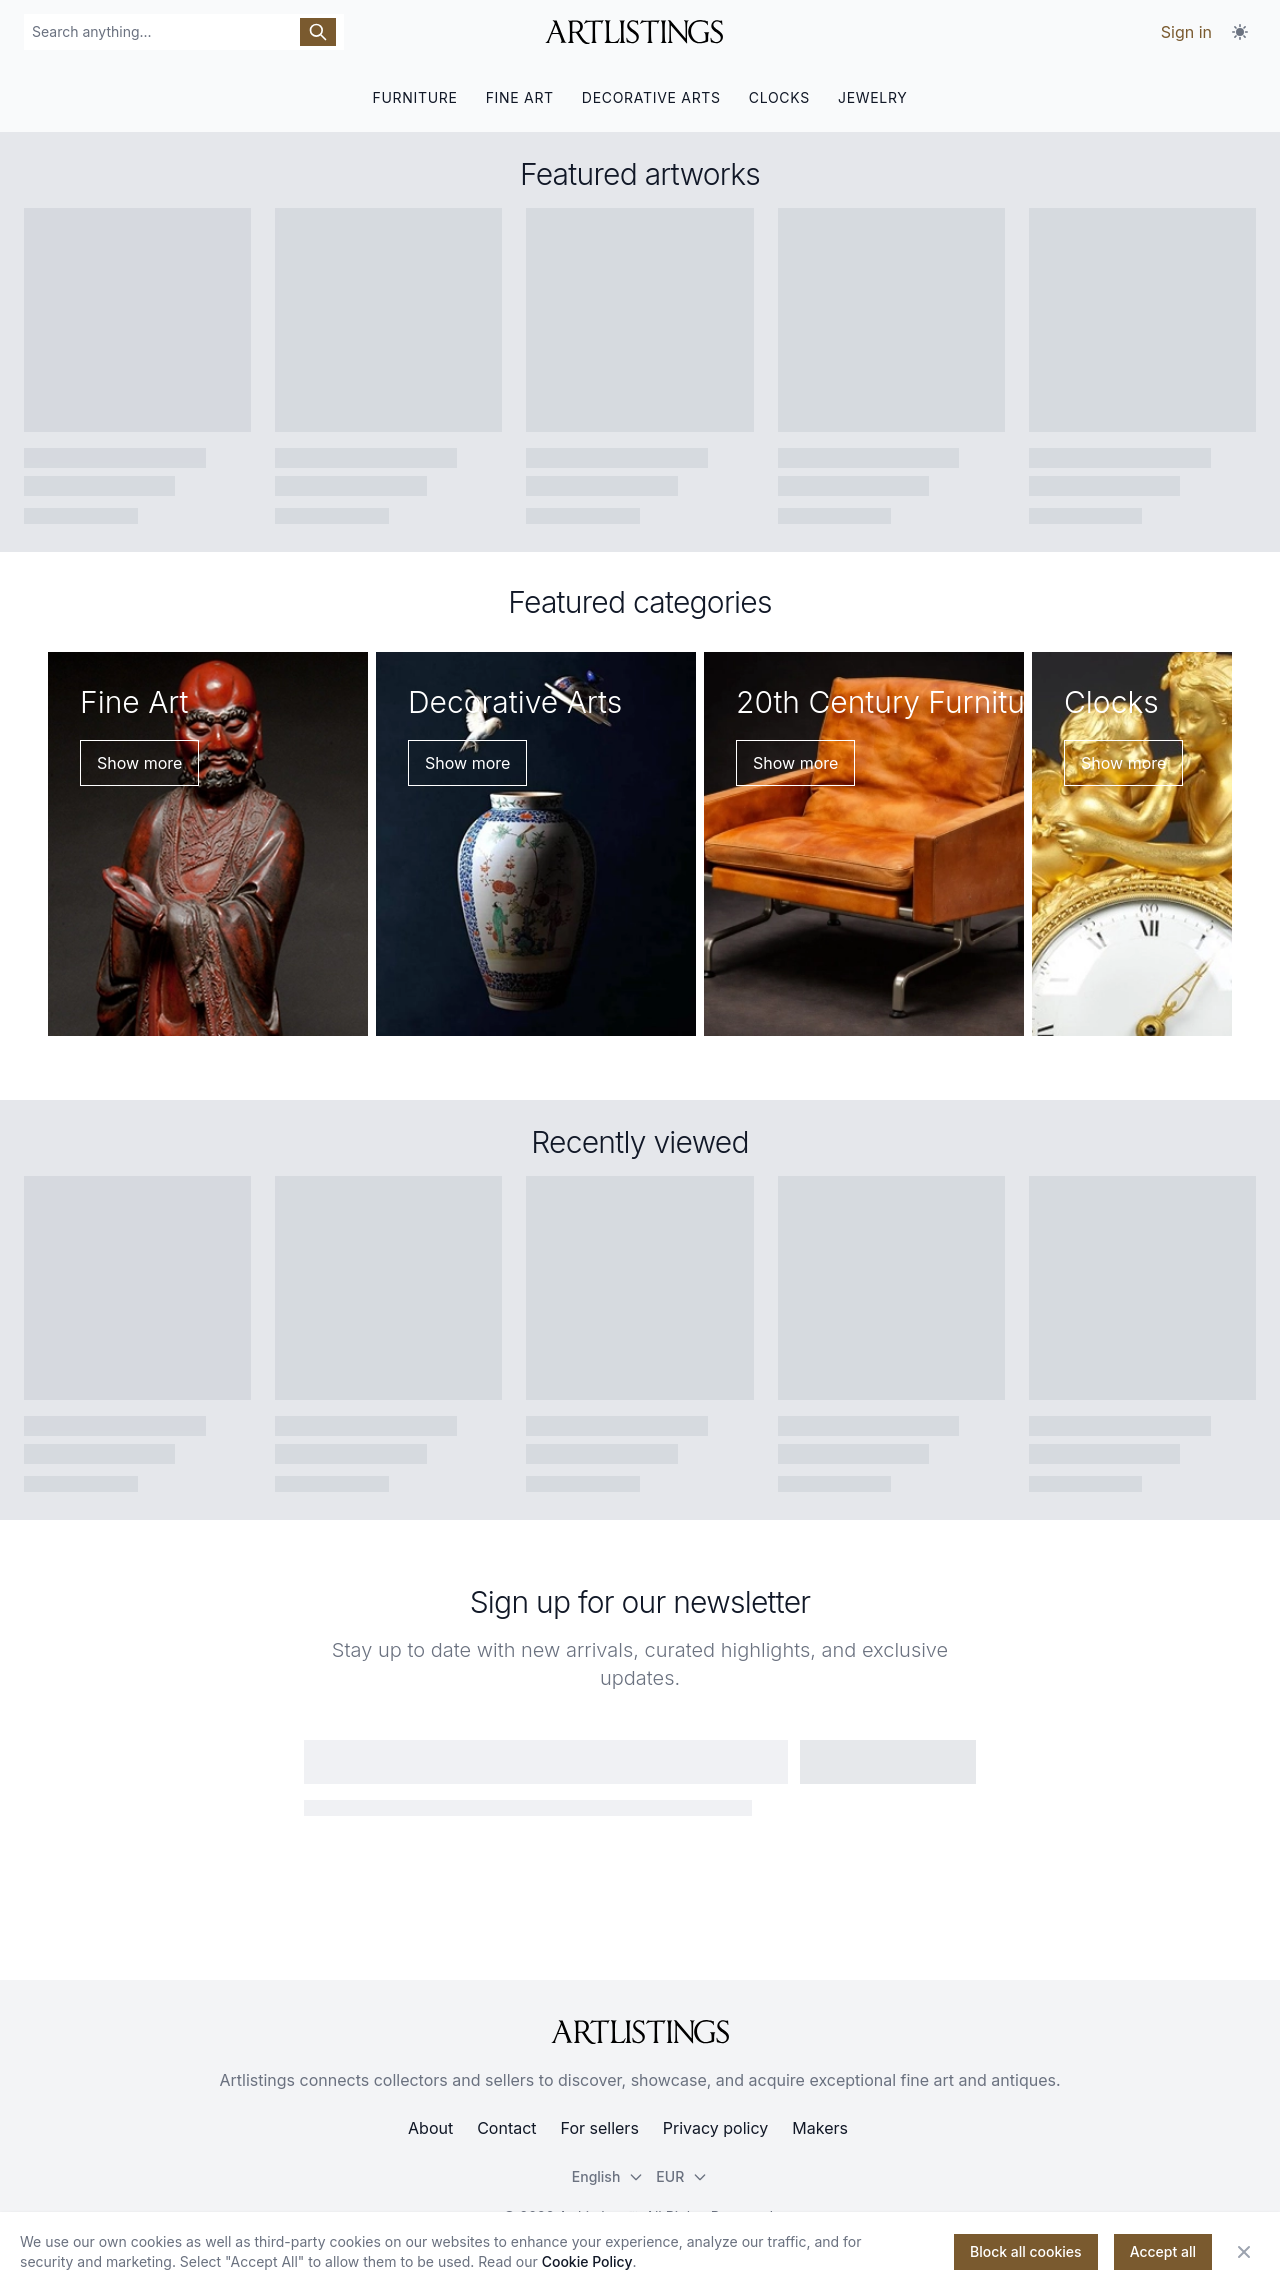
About (430, 2128)
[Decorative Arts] (536, 844)
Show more (139, 763)
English (608, 2176)
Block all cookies (1026, 2251)
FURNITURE (414, 97)
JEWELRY (873, 97)
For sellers (600, 2128)
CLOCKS (779, 97)
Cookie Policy (587, 2261)
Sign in (1186, 32)
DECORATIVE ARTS (651, 97)
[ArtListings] (640, 2032)
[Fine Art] (208, 844)
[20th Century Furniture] (864, 844)
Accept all (1163, 2251)
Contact (506, 2128)
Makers (820, 2128)
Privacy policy (715, 2128)
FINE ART (520, 97)
